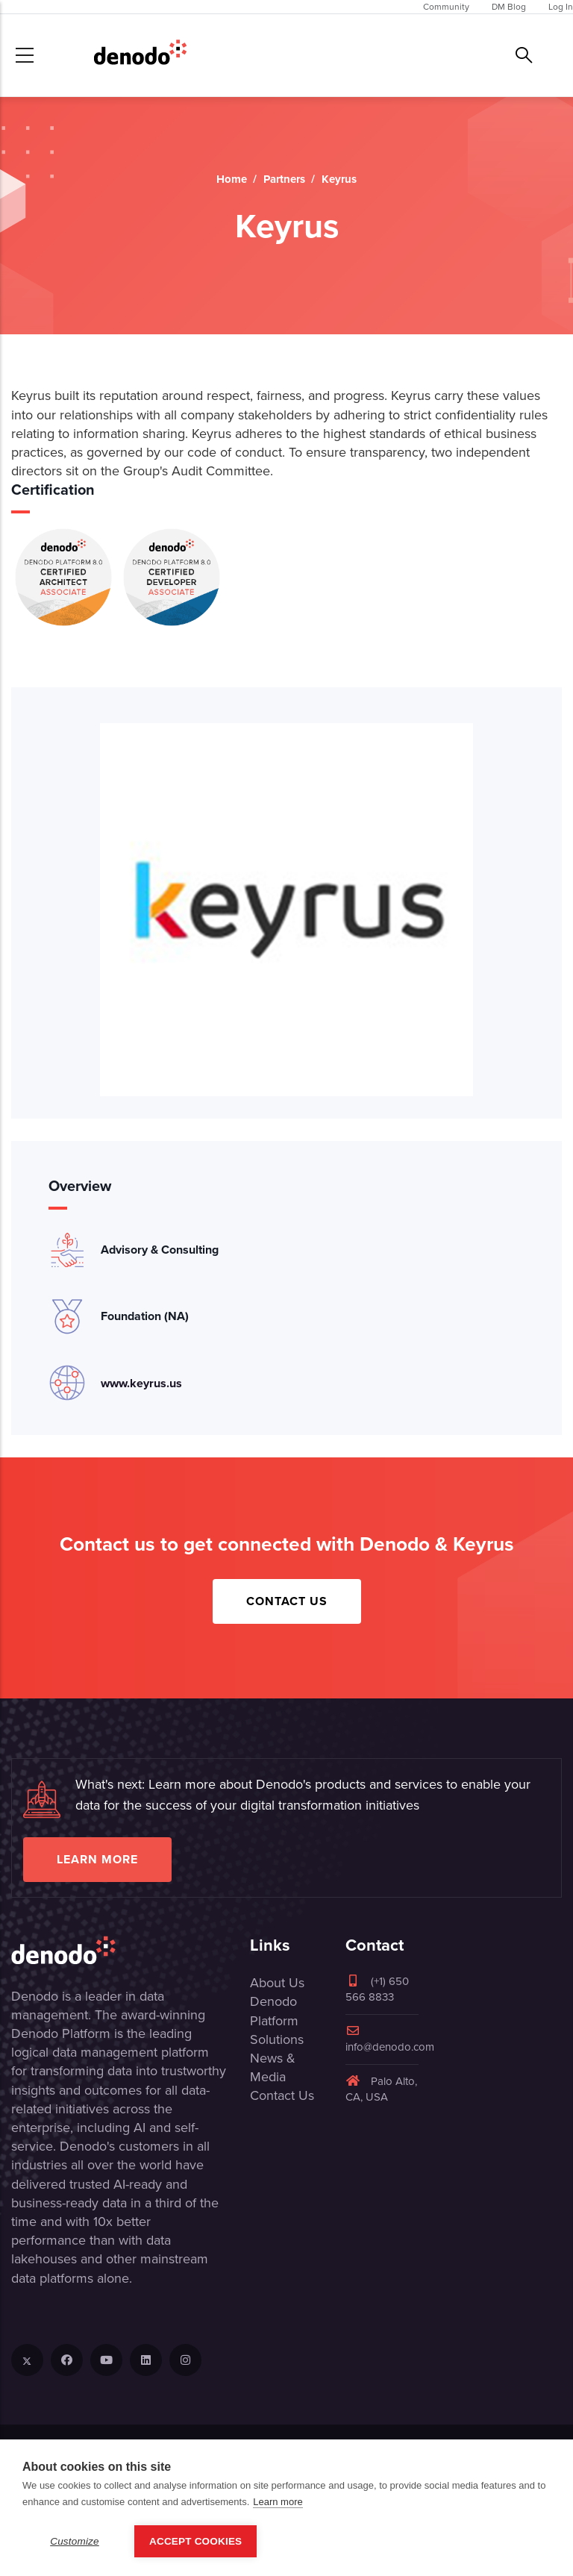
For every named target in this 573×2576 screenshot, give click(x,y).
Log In (560, 6)
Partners (284, 179)
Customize (74, 2541)
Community (446, 6)
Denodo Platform (274, 2011)
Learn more (97, 1859)
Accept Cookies (195, 2541)
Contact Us (287, 1601)
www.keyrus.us (141, 1383)
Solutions (277, 2039)
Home (231, 179)
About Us (277, 1982)
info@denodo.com (389, 2040)
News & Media (272, 2067)
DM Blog (509, 6)
